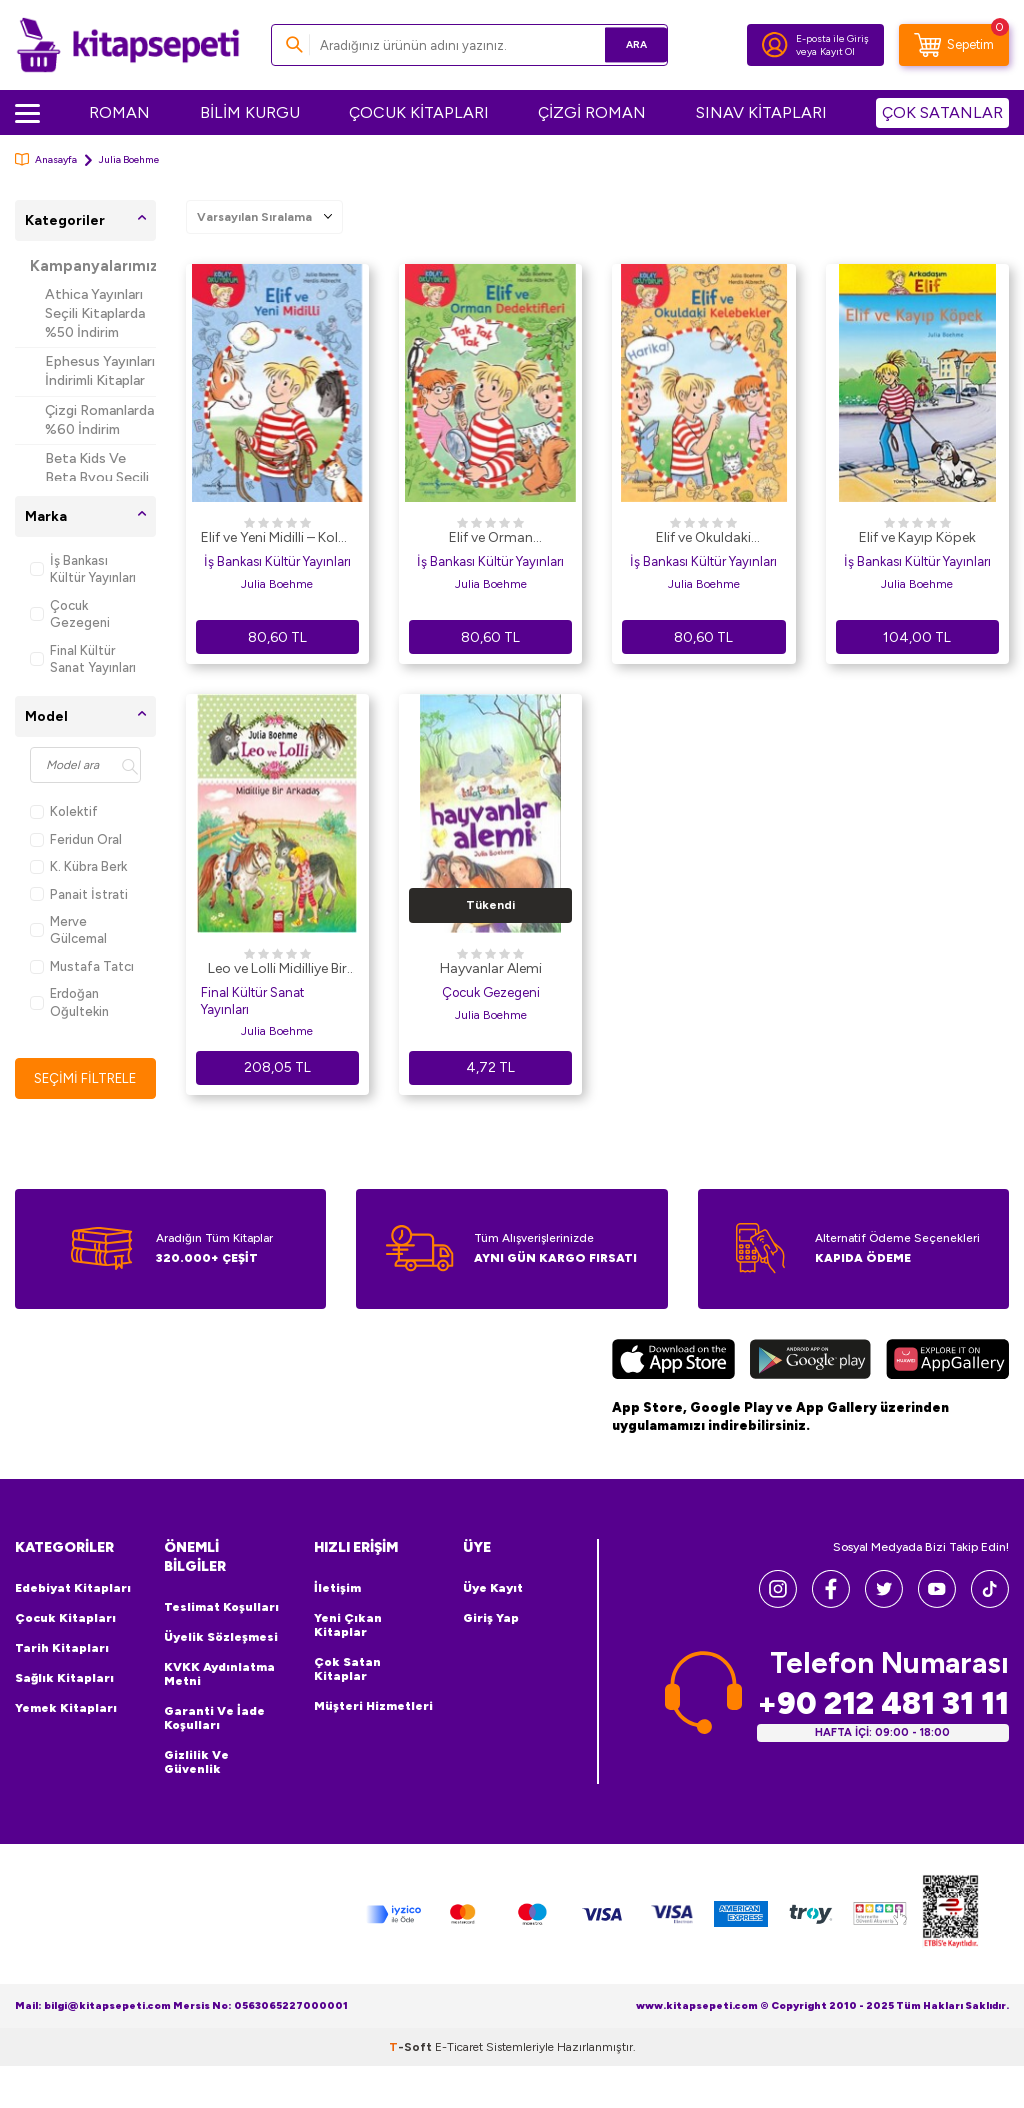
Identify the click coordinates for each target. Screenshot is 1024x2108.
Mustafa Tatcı (82, 966)
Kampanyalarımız (93, 266)
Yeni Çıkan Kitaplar (348, 1626)
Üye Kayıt (493, 1589)
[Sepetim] (954, 45)
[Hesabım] (775, 45)
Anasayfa (46, 159)
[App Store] (673, 1362)
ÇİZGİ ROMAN (592, 112)
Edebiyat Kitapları (73, 1589)
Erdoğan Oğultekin (69, 1002)
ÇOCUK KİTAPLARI (419, 112)
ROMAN (119, 112)
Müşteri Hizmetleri (373, 1707)
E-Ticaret (459, 2048)
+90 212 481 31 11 (883, 1703)
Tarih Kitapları (62, 1649)
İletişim (337, 1589)
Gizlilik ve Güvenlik (196, 1762)
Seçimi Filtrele (85, 1078)
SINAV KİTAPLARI (761, 112)
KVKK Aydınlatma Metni (219, 1674)
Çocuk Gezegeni (70, 614)
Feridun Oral (76, 839)
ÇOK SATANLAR (942, 112)
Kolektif (64, 811)
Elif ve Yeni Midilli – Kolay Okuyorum (277, 539)
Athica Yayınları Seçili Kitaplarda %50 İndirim (95, 313)
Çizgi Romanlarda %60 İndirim (99, 420)
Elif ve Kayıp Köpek (917, 537)
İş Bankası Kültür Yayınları (83, 569)
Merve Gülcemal (68, 930)
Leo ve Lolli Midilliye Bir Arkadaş (277, 970)
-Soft (412, 2048)
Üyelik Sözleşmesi (221, 1637)
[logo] (128, 45)
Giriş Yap (491, 1619)
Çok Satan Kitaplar (347, 1670)
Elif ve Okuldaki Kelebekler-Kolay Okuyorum (704, 539)
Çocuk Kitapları (65, 1619)
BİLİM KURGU (250, 112)
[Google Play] (810, 1362)
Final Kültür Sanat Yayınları (83, 659)
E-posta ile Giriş (832, 38)
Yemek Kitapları (66, 1709)
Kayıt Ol (837, 51)
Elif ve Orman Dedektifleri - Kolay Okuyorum (490, 539)
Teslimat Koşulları (221, 1607)
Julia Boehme (277, 584)
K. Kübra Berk (78, 866)
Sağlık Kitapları (64, 1679)
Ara (623, 44)
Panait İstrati (79, 894)
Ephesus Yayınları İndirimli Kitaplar (100, 371)
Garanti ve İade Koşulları (214, 1718)
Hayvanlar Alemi (491, 968)
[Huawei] (947, 1362)
